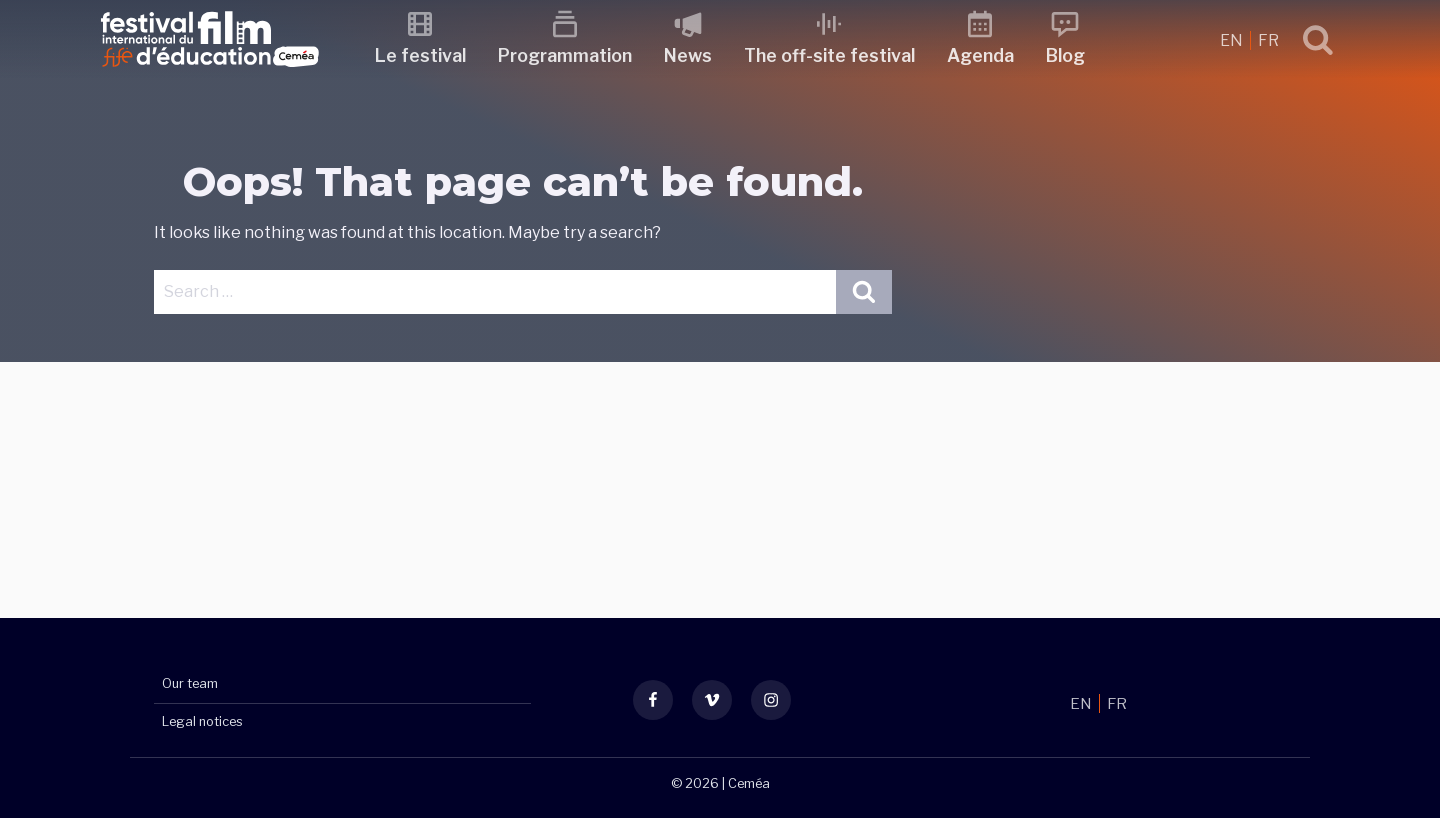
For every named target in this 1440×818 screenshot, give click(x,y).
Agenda (986, 55)
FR (1268, 40)
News (694, 55)
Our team (190, 684)
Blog (1071, 55)
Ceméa (749, 783)
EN (1233, 40)
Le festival (426, 55)
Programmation (571, 55)
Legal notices (202, 721)
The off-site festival (835, 55)
